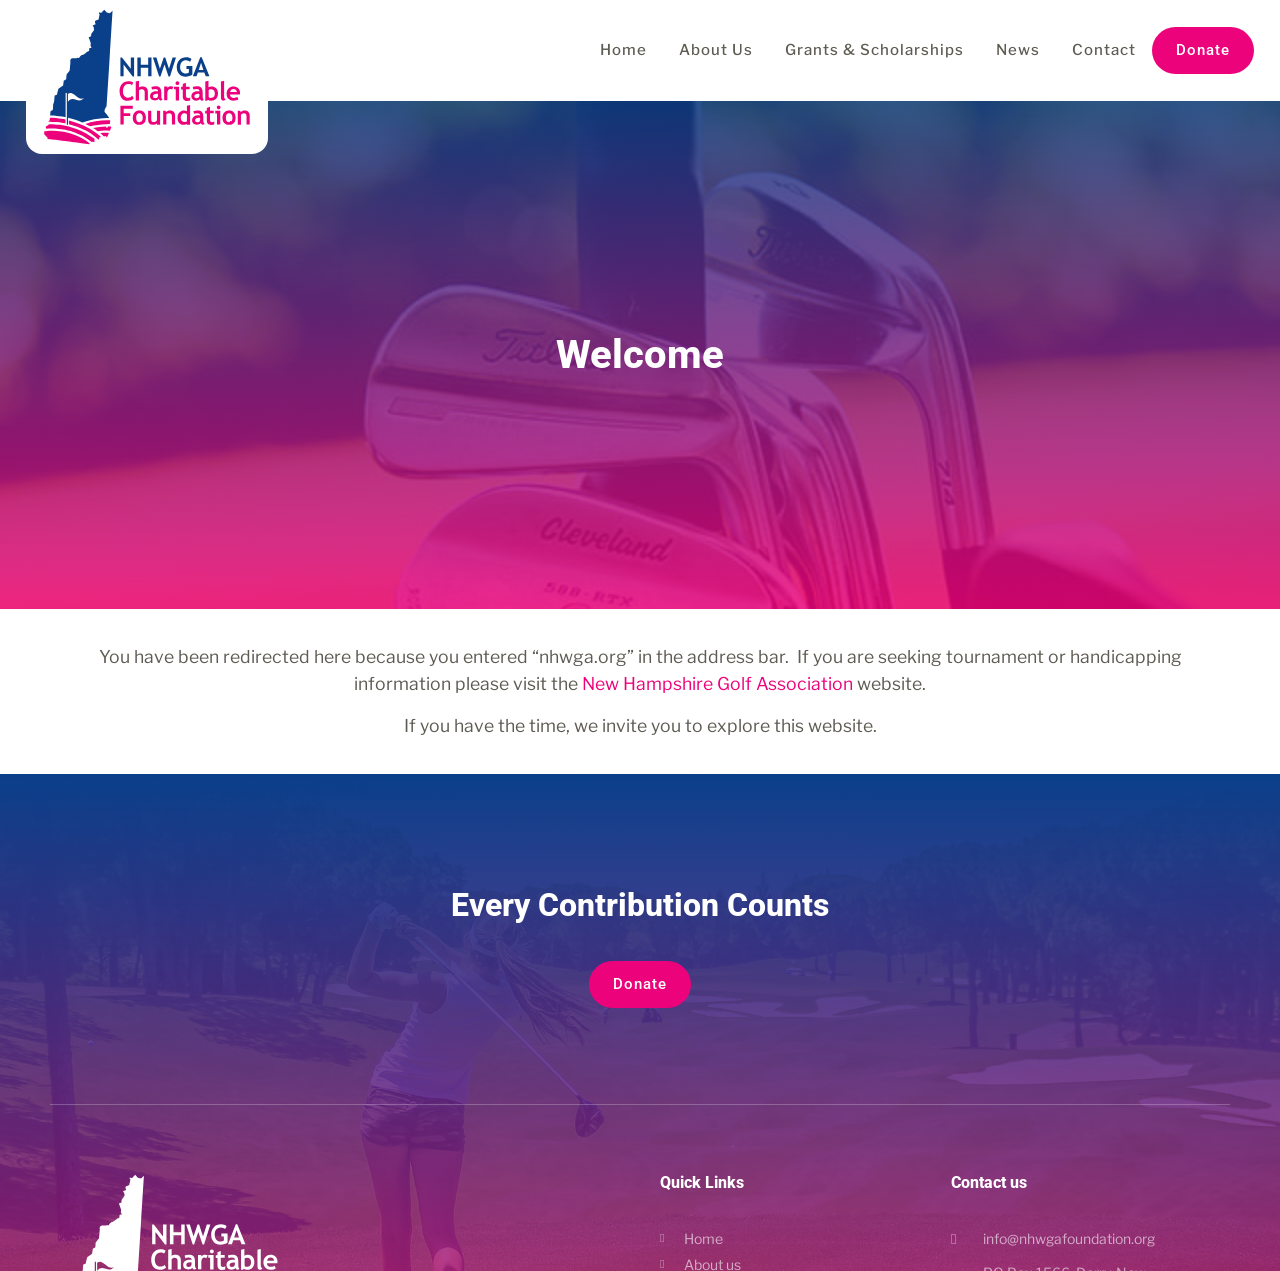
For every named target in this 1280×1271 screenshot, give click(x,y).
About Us (716, 50)
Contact (1104, 50)
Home (623, 50)
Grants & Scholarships (874, 50)
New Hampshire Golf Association (717, 683)
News (1018, 50)
